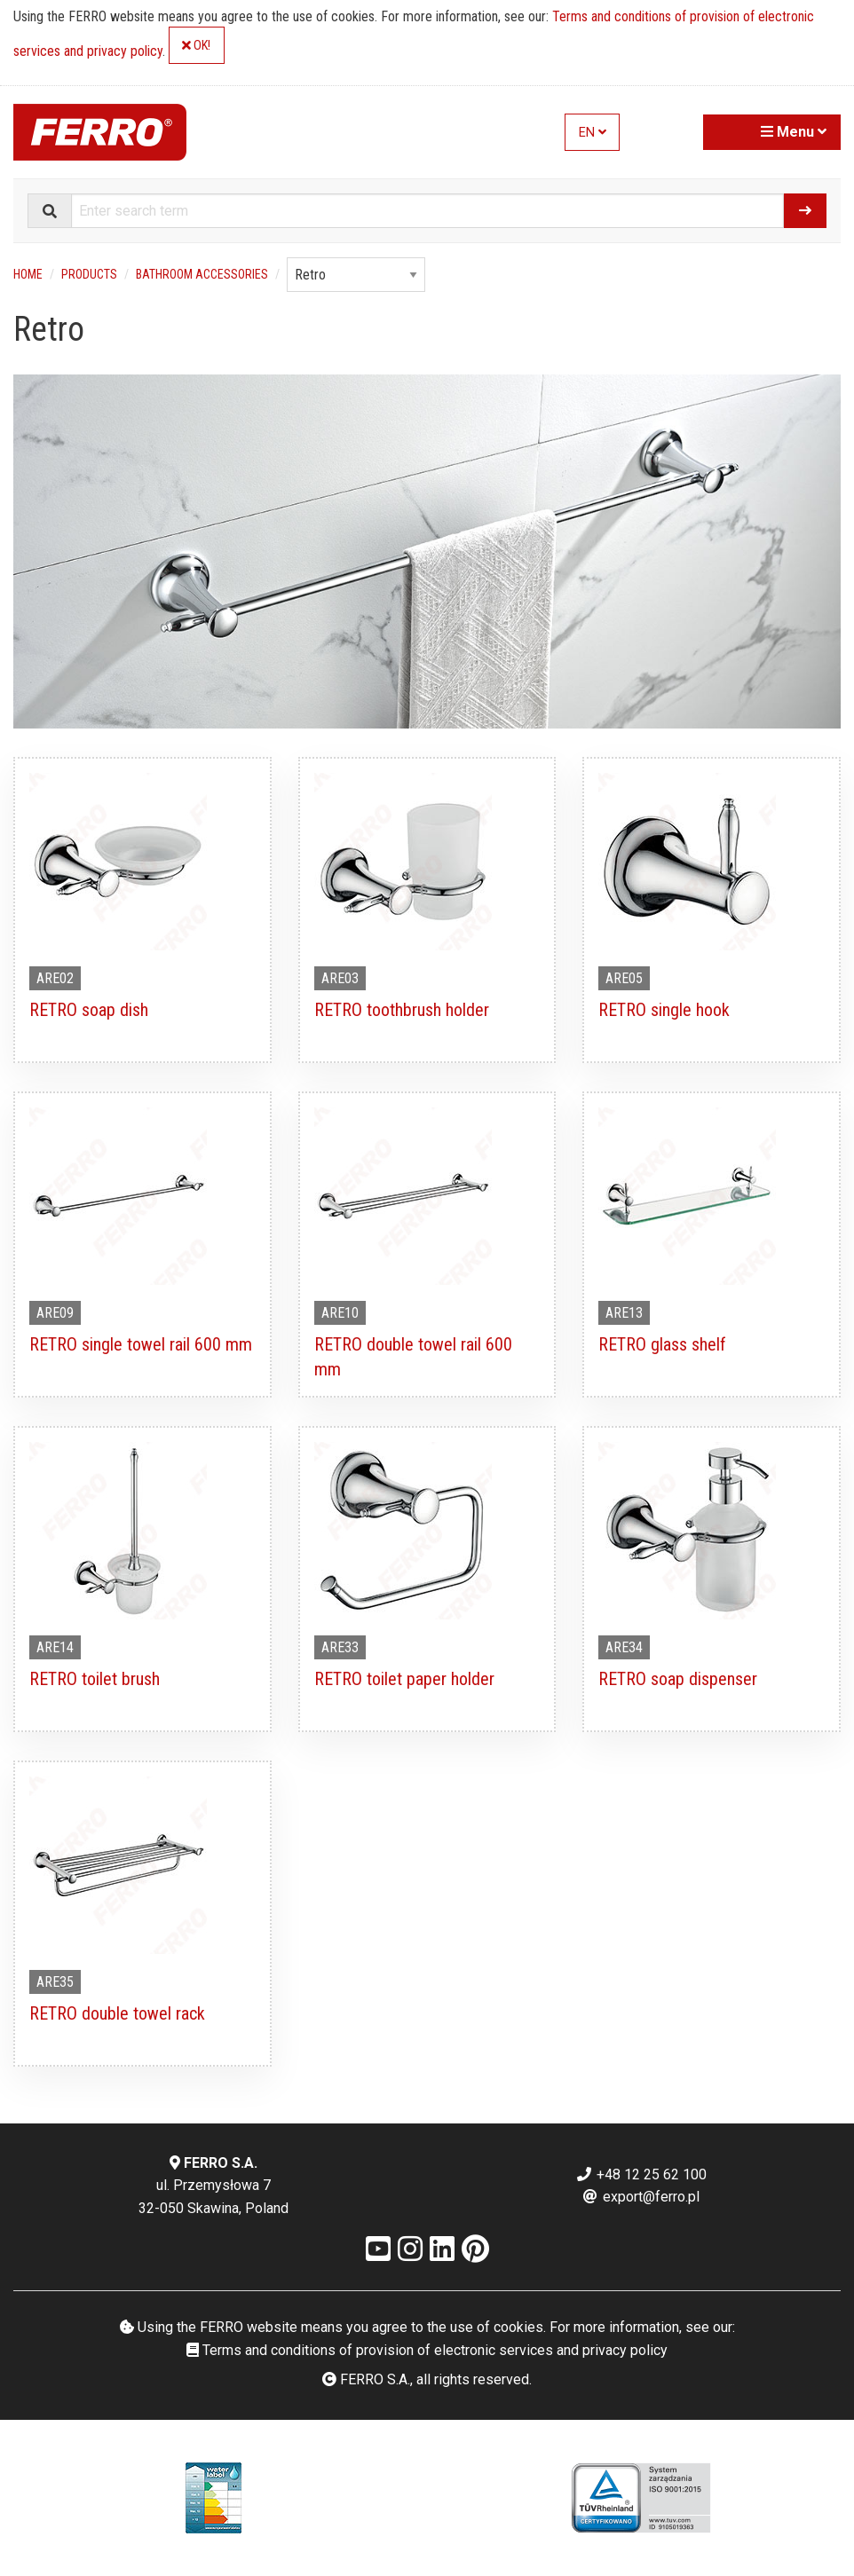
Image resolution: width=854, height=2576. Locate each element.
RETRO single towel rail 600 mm (140, 1344)
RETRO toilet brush (94, 1679)
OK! (196, 45)
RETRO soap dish (88, 1009)
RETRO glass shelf (662, 1344)
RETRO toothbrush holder (401, 1009)
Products (89, 274)
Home (28, 274)
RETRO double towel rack (117, 2013)
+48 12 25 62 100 (641, 2174)
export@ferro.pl (640, 2196)
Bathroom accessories (202, 274)
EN (592, 132)
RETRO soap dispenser (677, 1679)
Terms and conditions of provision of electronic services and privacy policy (427, 2350)
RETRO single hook (664, 1009)
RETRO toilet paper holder (404, 1679)
